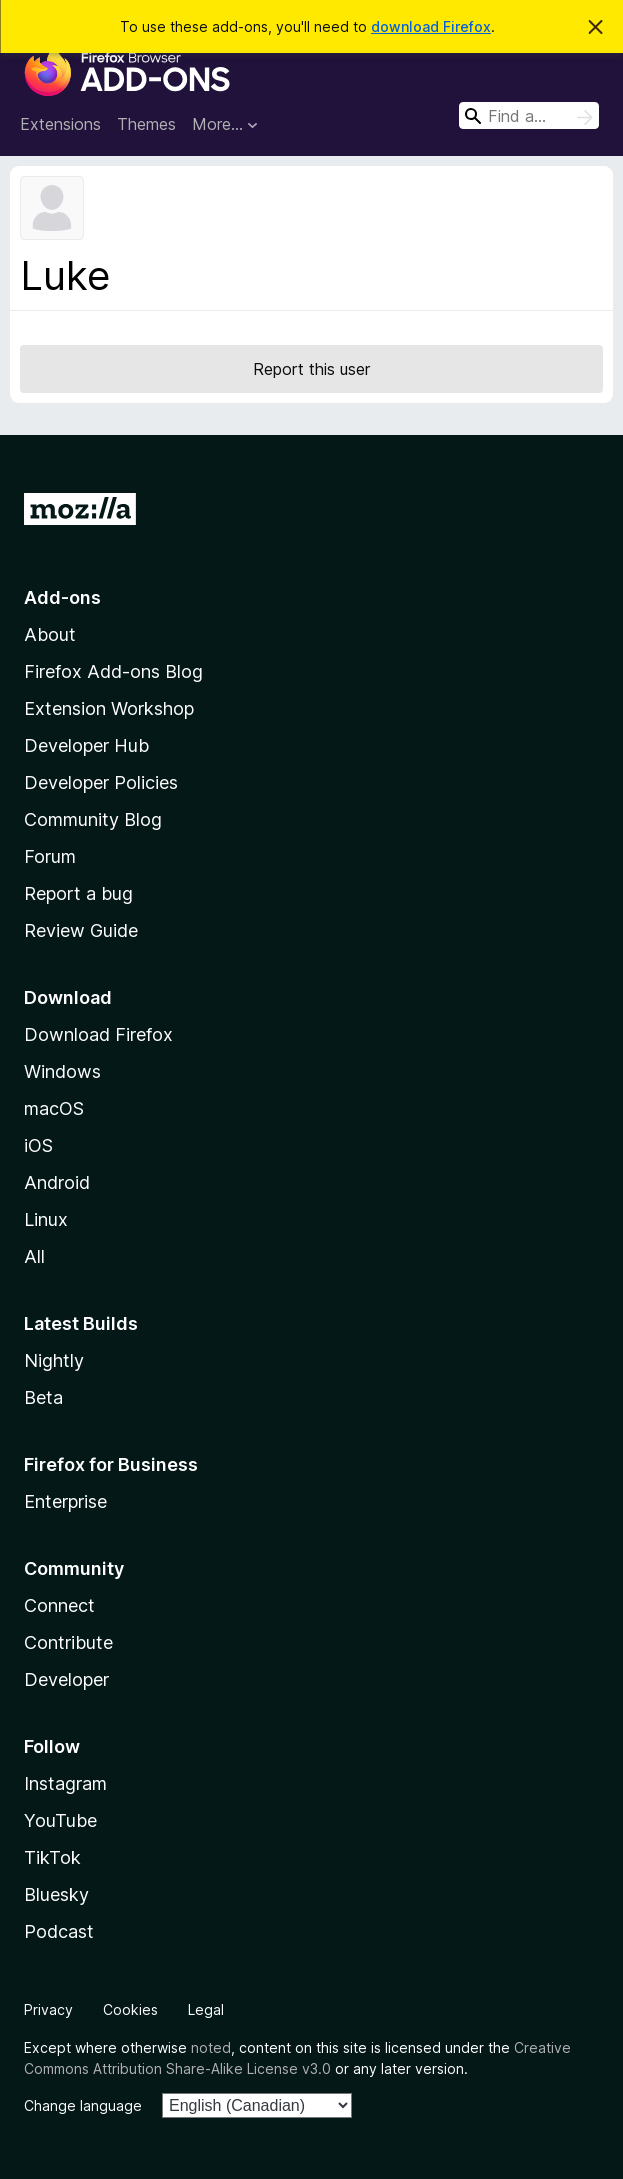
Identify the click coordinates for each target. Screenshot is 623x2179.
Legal (206, 2009)
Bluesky (56, 1894)
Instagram (65, 1783)
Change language (83, 2105)
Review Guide (81, 930)
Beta (43, 1397)
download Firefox (431, 26)
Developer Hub (86, 745)
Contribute (68, 1642)
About (50, 634)
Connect (59, 1605)
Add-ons (62, 597)
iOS (38, 1145)
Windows (62, 1071)
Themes (146, 124)
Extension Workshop (109, 708)
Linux (46, 1219)
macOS (54, 1108)
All (34, 1256)
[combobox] (529, 115)
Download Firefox (98, 1034)
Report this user (311, 369)
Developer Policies (101, 782)
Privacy (48, 2009)
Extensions (60, 124)
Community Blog (93, 819)
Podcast (59, 1931)
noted (211, 2047)
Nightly (54, 1360)
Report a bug (78, 893)
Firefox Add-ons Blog (113, 671)
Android (57, 1182)
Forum (50, 856)
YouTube (60, 1820)
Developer (66, 1679)
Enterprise (65, 1501)
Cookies (130, 2009)
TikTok (52, 1857)
